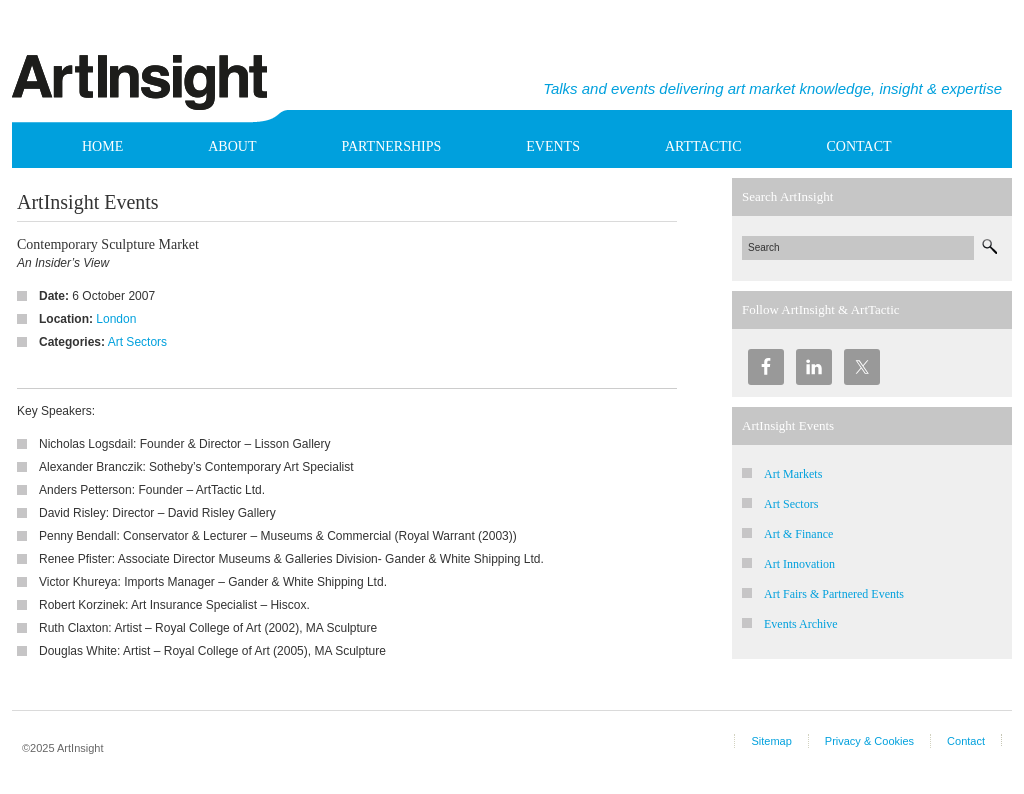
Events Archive (801, 624)
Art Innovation (799, 564)
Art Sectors (137, 342)
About (232, 146)
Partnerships (391, 146)
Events (553, 146)
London (116, 319)
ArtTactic (703, 146)
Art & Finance (798, 534)
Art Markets (793, 474)
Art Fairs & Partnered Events (834, 594)
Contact (859, 146)
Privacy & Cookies (869, 741)
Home (102, 146)
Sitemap (771, 741)
